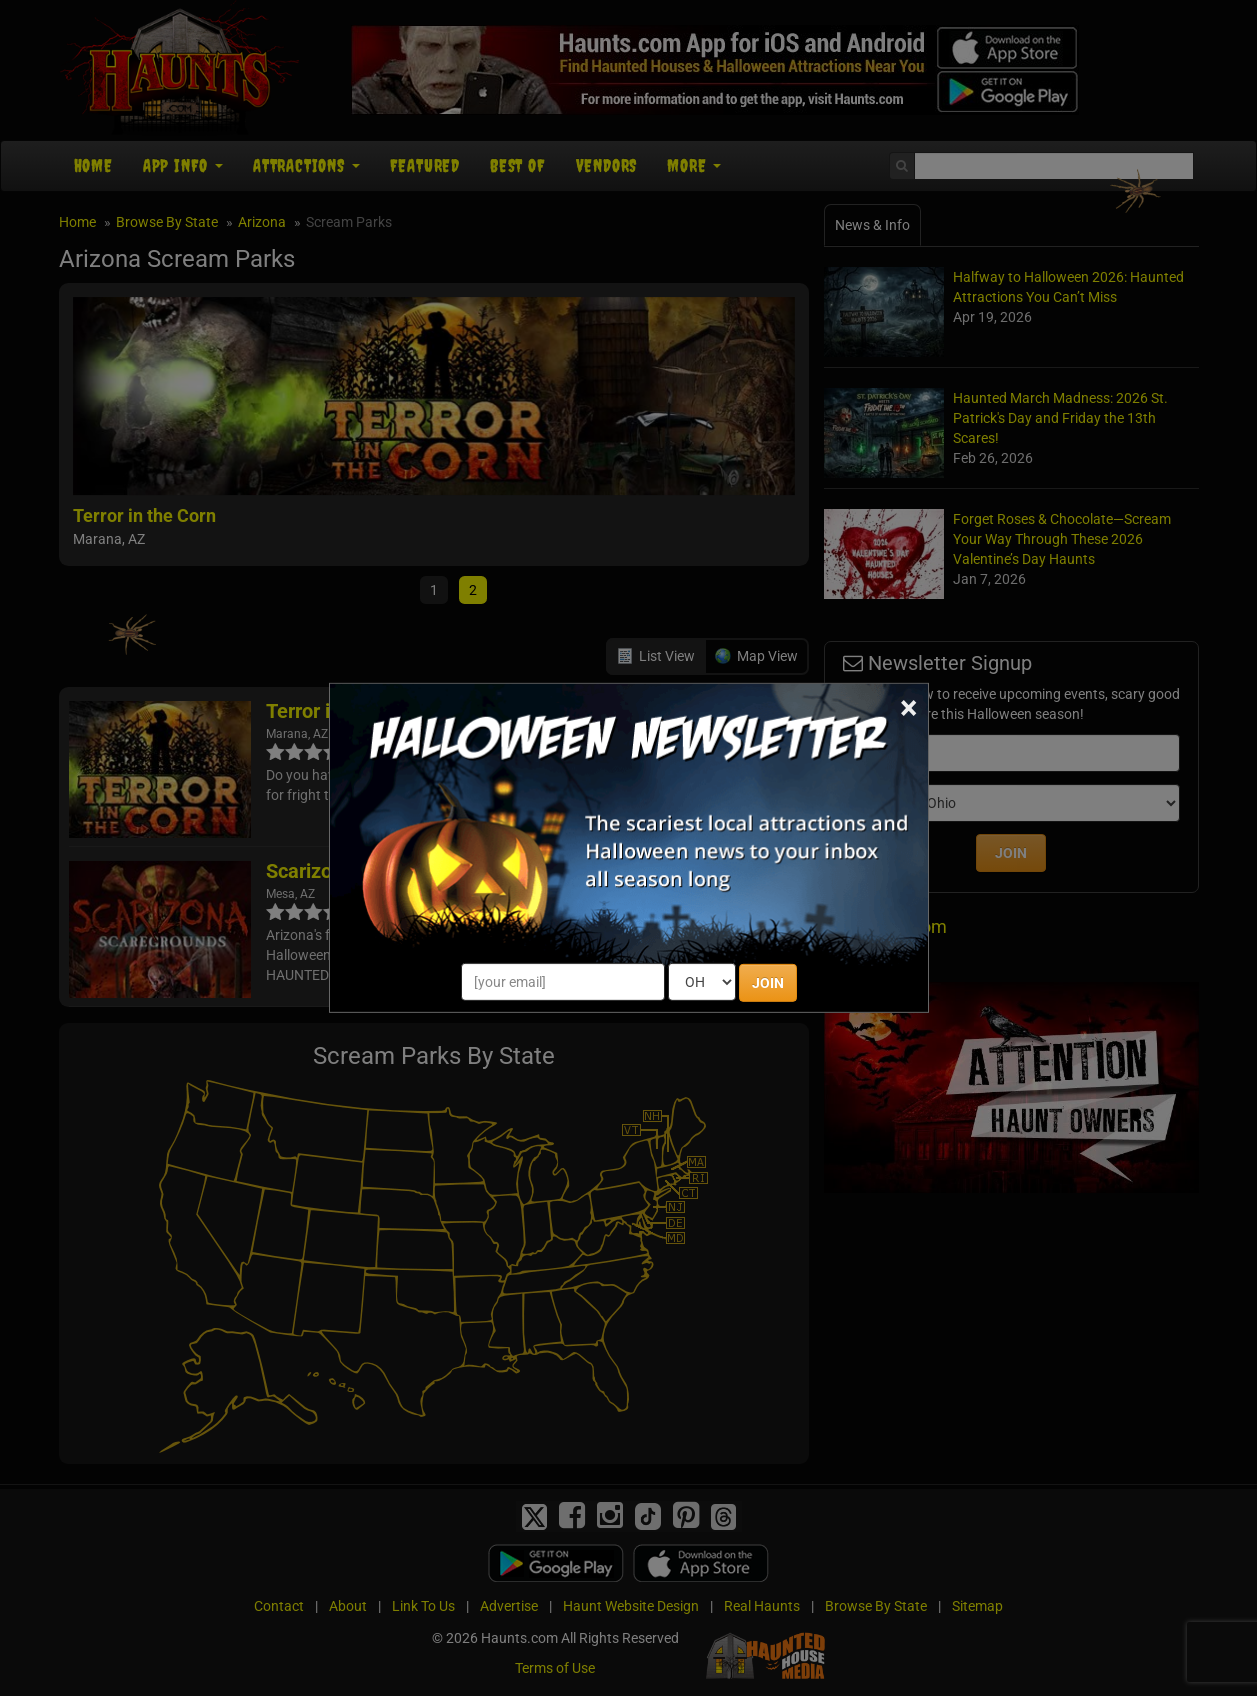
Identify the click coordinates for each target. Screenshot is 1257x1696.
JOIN (768, 983)
